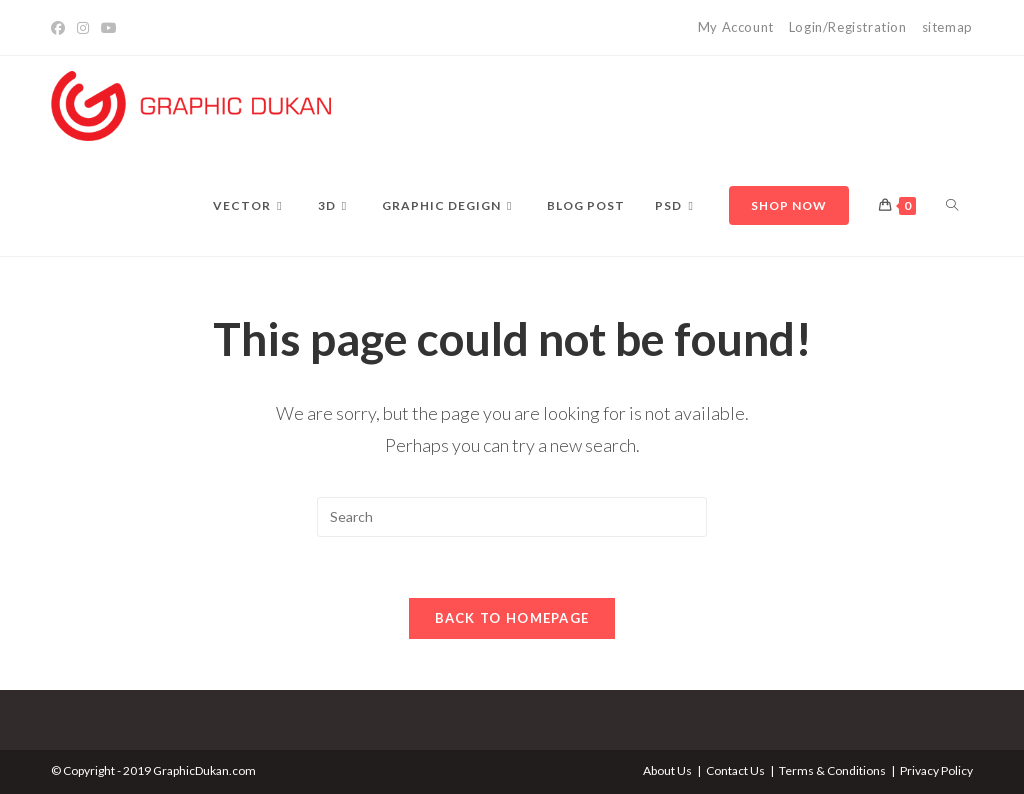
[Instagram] (83, 28)
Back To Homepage (512, 618)
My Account (736, 27)
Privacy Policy (936, 770)
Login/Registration (848, 27)
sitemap (947, 27)
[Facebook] (61, 28)
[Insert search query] (512, 517)
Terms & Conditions (832, 770)
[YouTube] (109, 28)
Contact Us (735, 770)
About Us (667, 770)
